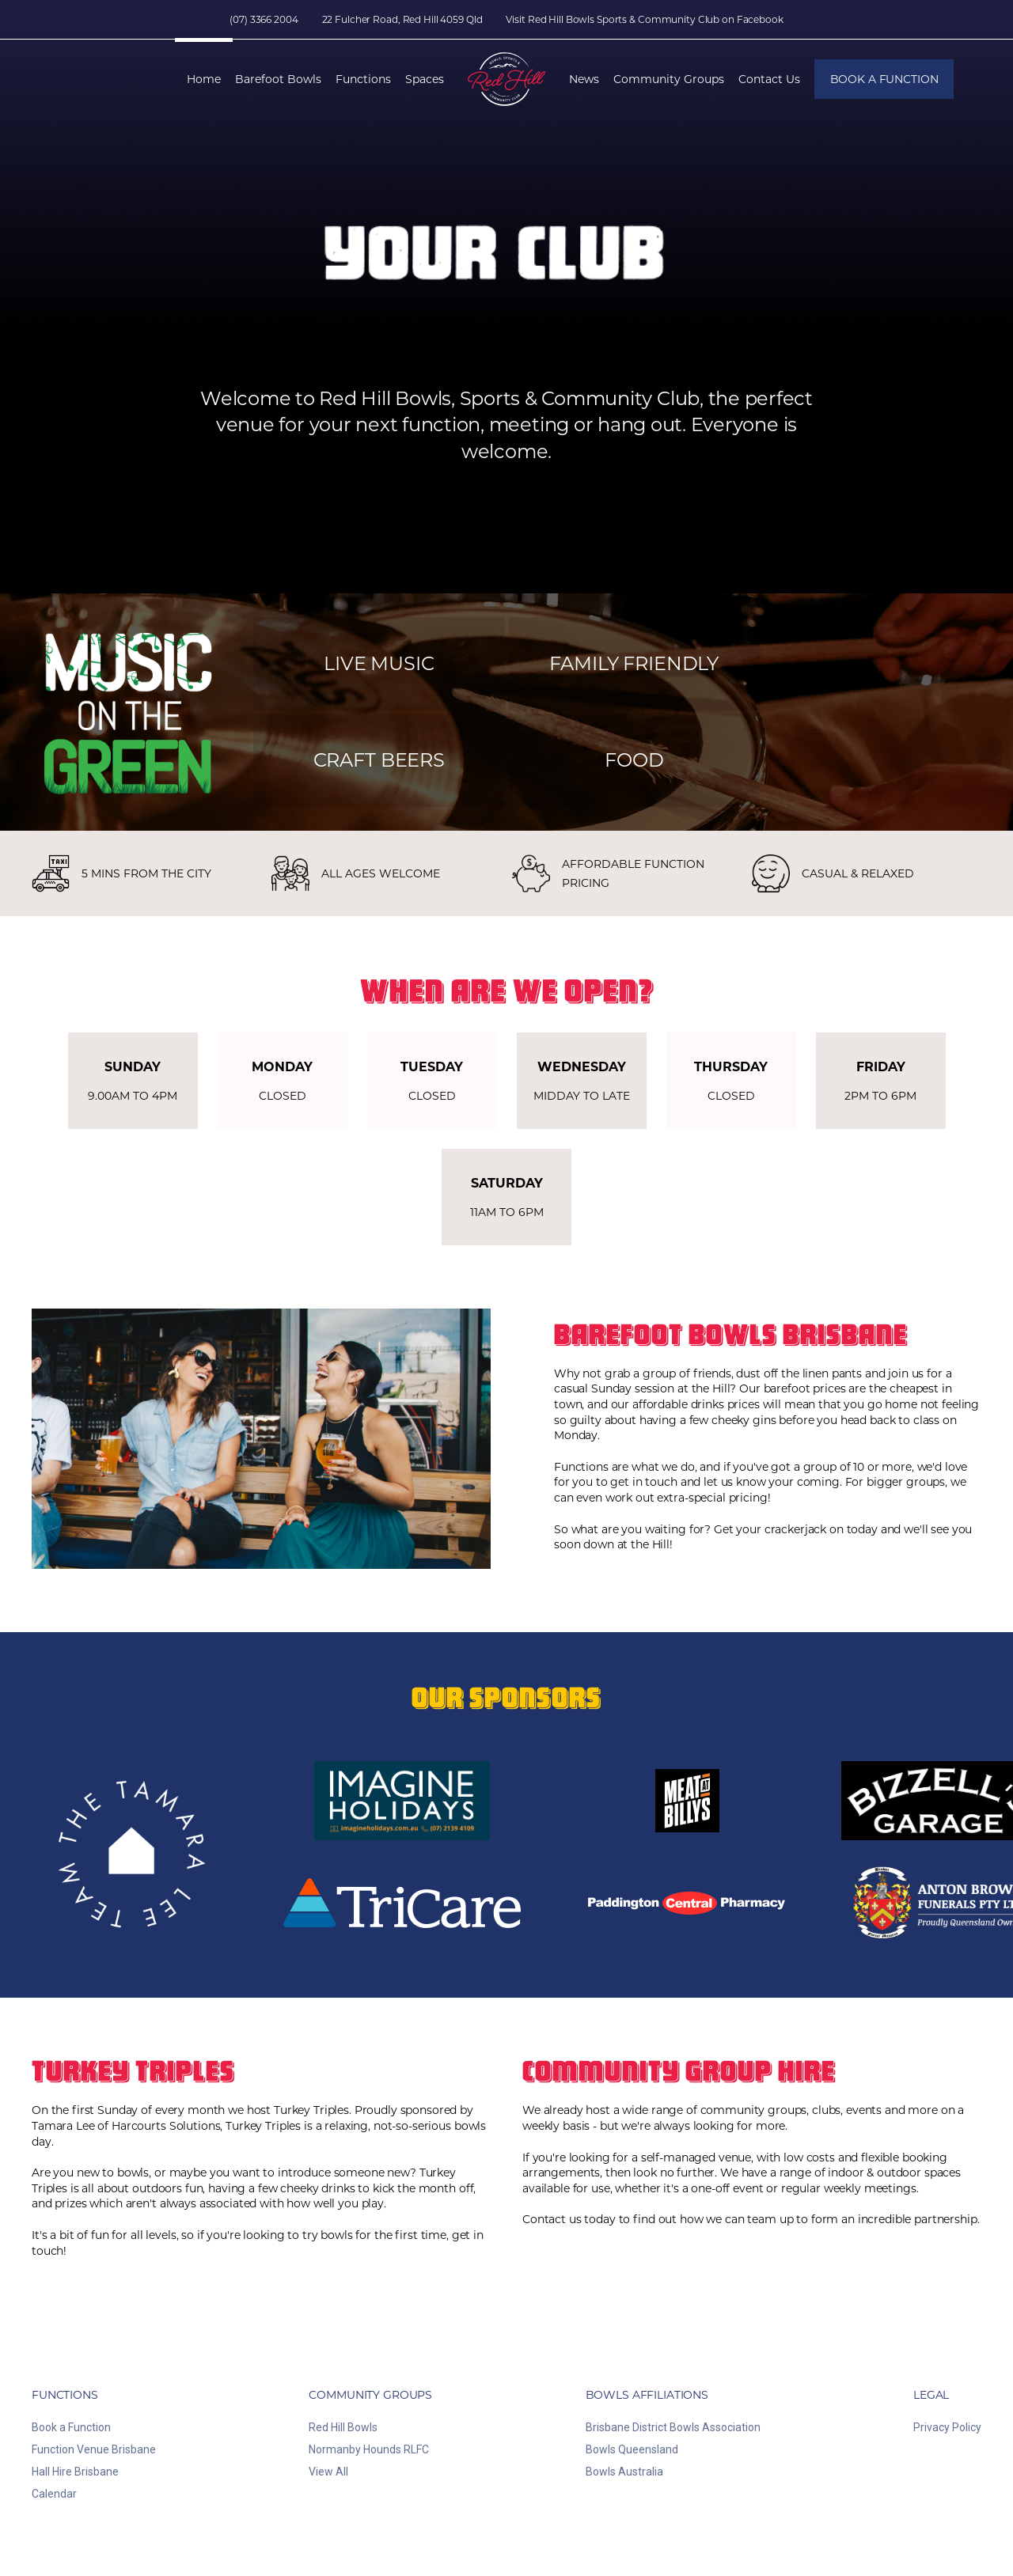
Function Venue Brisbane (94, 2449)
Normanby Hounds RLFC (369, 2449)
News (584, 79)
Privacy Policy (947, 2427)
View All (328, 2471)
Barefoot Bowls (278, 79)
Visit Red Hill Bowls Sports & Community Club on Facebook (644, 19)
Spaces (424, 79)
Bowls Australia (624, 2471)
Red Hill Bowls (343, 2427)
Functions (363, 79)
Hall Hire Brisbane (75, 2471)
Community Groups (668, 79)
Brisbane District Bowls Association (673, 2427)
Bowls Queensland (632, 2449)
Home (204, 79)
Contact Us (769, 79)
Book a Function (884, 79)
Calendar (54, 2493)
